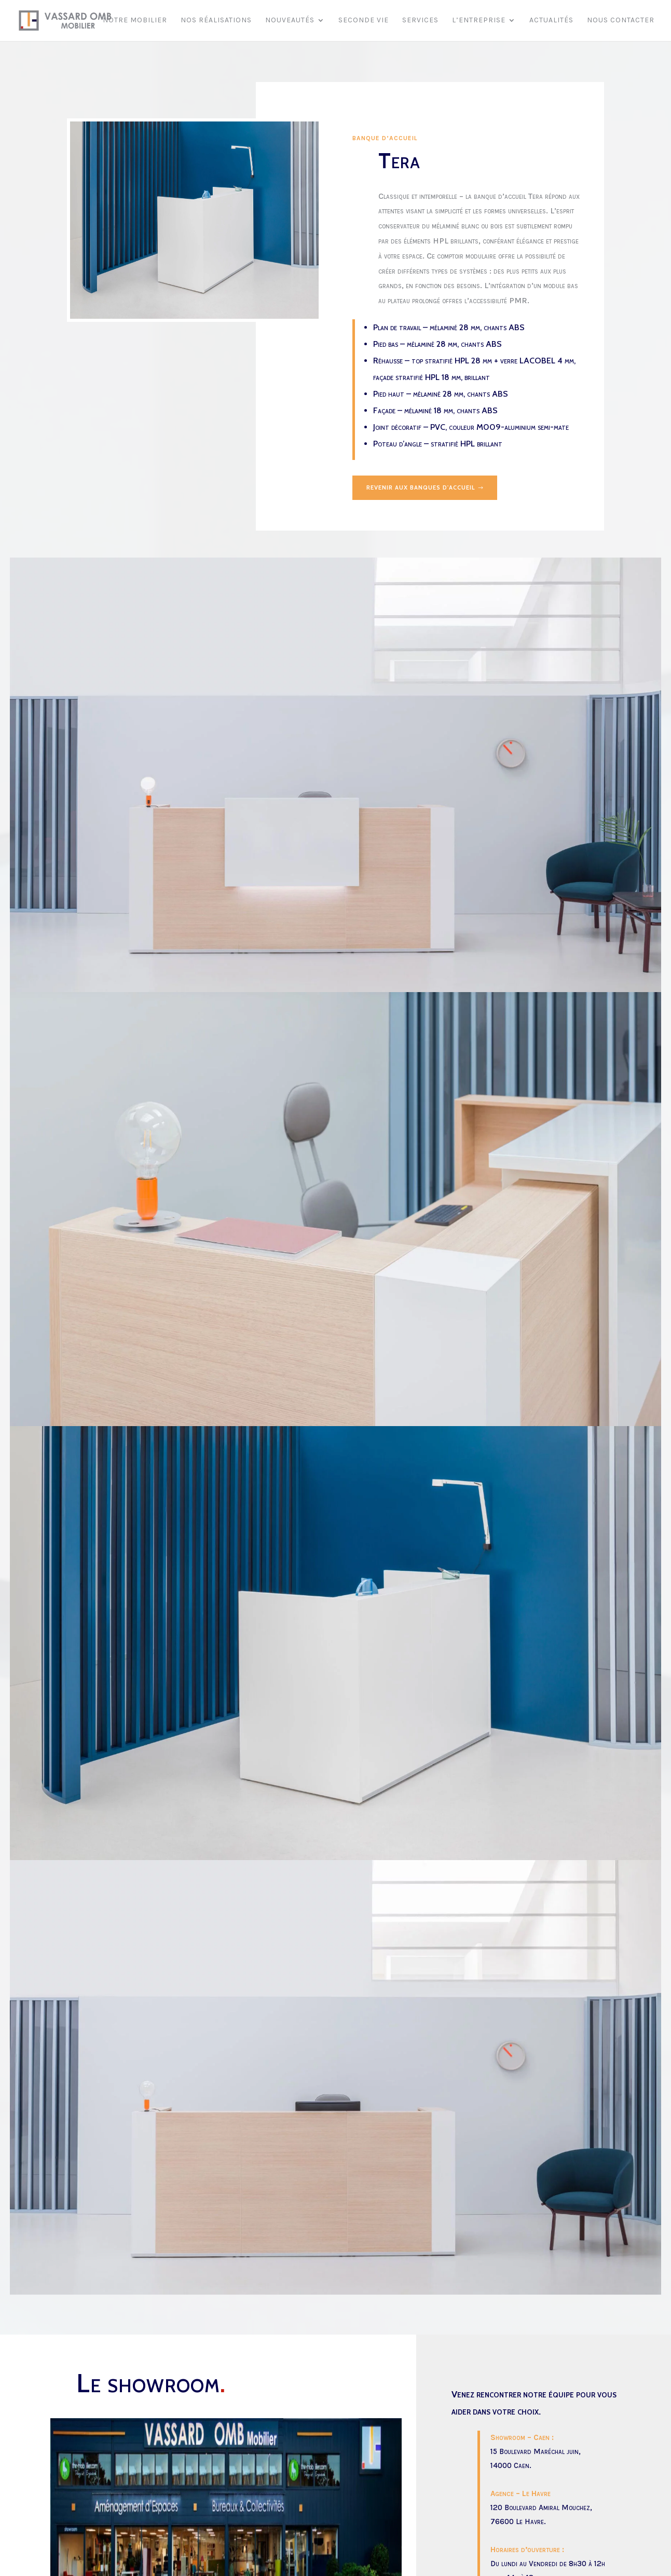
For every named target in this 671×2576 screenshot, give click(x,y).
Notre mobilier (135, 21)
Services (420, 21)
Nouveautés (289, 21)
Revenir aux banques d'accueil (425, 488)
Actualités (551, 21)
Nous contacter (620, 21)
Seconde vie (363, 21)
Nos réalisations (216, 21)
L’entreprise (478, 21)
